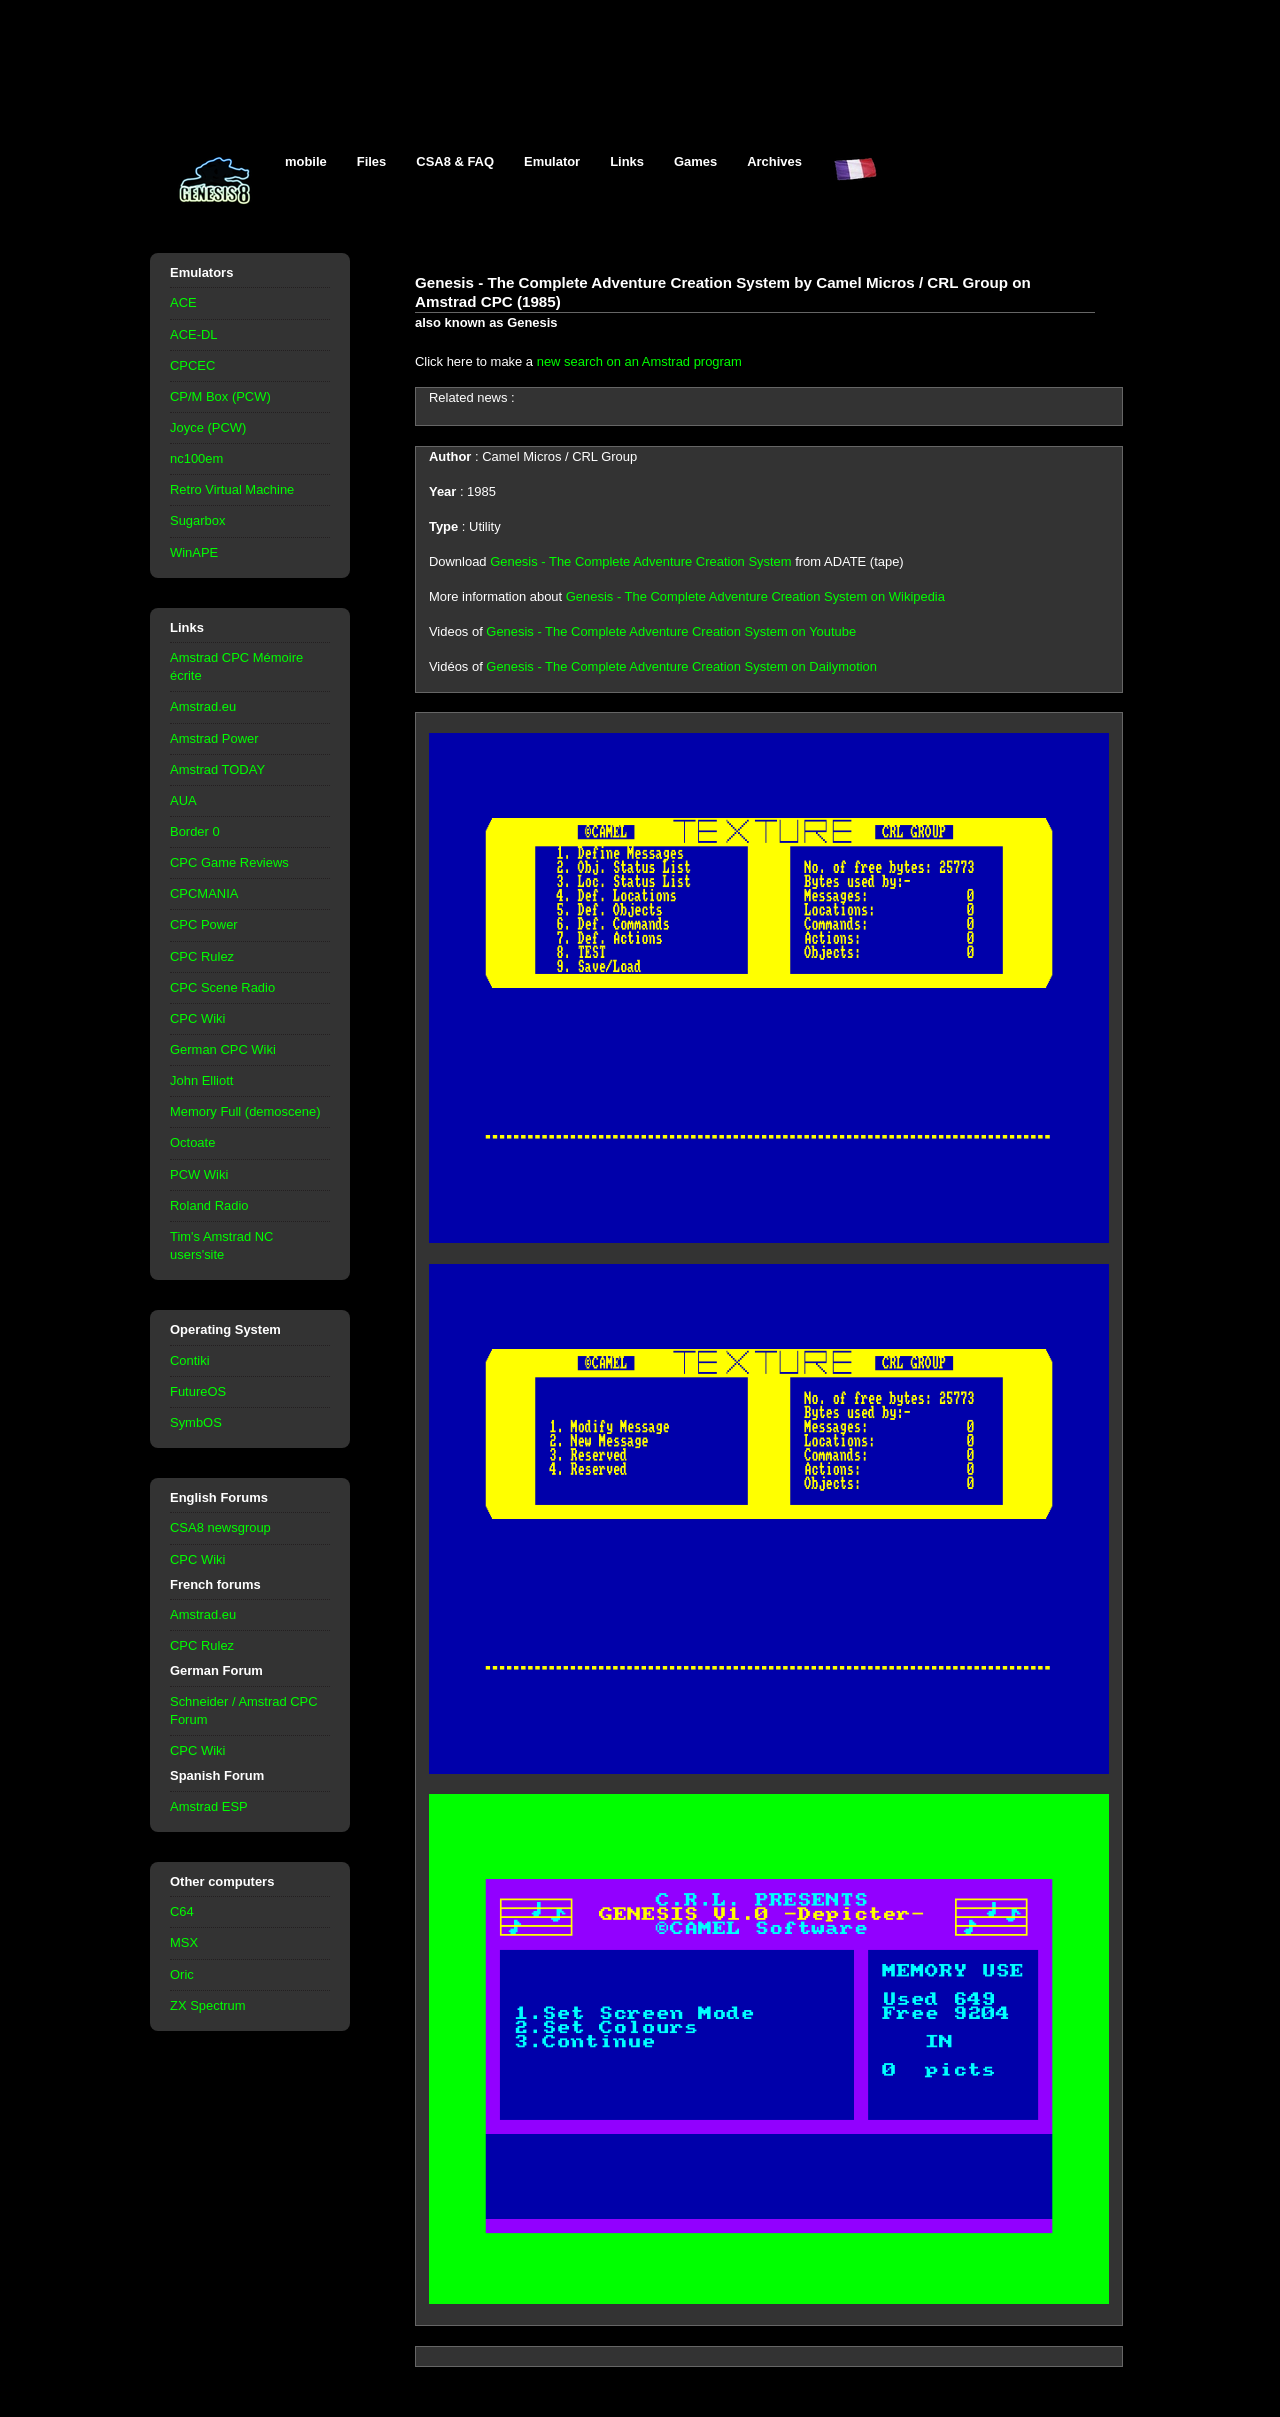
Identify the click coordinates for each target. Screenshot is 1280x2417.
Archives (774, 161)
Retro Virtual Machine (232, 489)
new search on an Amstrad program (639, 361)
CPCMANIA (204, 893)
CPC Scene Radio (222, 987)
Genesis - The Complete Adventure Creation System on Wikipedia (755, 596)
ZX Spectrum (208, 2005)
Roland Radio (209, 1205)
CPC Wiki (197, 1018)
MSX (184, 1942)
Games (695, 161)
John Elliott (201, 1080)
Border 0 (195, 831)
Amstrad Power (214, 738)
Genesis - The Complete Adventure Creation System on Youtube (671, 631)
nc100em (196, 458)
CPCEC (192, 365)
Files (372, 161)
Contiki (190, 1360)
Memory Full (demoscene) (245, 1111)
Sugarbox (197, 520)
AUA (183, 800)
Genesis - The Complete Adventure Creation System (640, 561)
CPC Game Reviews (229, 862)
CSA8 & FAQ (455, 161)
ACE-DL (194, 334)
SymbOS (196, 1422)
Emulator (552, 161)
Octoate (192, 1142)
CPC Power (204, 924)
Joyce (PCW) (208, 427)
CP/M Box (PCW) (220, 396)
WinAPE (194, 552)
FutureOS (198, 1391)
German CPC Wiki (223, 1049)
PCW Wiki (199, 1174)
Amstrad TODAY (217, 769)
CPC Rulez (202, 956)
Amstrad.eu (203, 706)
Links (627, 161)
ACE (183, 302)
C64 (182, 1911)
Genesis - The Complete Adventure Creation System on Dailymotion (681, 666)
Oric (182, 1974)
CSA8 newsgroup (220, 1527)
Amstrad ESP (209, 1806)
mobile (306, 161)
